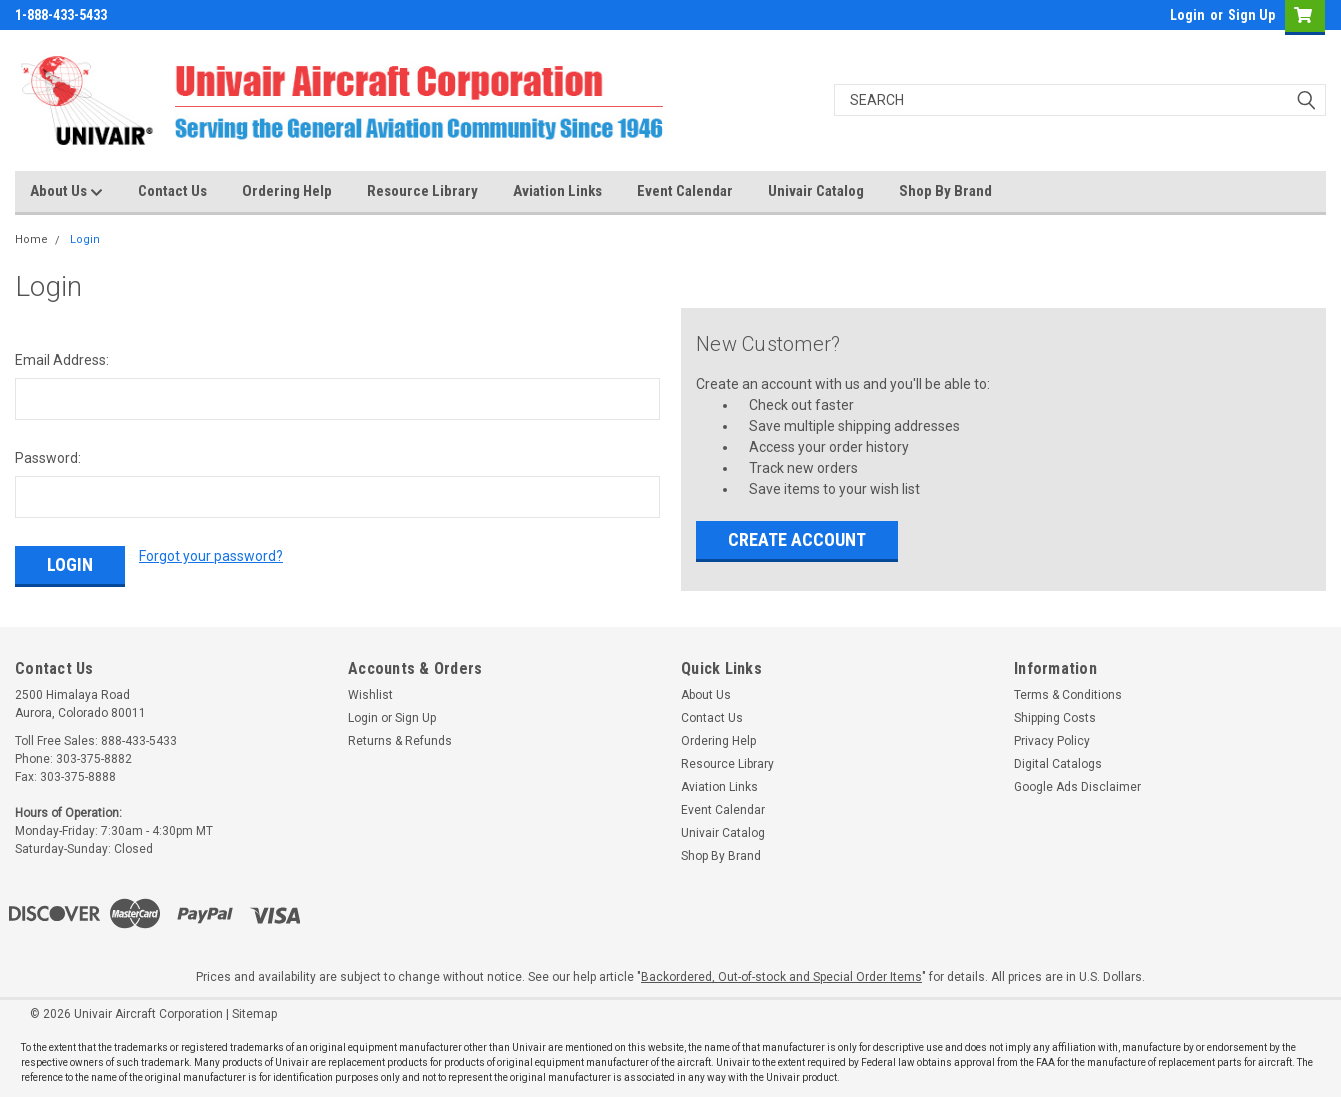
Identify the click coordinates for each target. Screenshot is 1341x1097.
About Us (66, 192)
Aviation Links (557, 191)
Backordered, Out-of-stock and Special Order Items (781, 977)
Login (1187, 15)
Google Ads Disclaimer (1077, 787)
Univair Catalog (816, 191)
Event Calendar (685, 191)
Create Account (797, 539)
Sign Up (1251, 15)
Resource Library (422, 191)
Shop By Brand (945, 191)
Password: (48, 458)
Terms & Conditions (1068, 695)
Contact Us (172, 191)
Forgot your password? (211, 556)
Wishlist (370, 695)
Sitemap (254, 1014)
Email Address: (62, 360)
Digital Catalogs (1058, 764)
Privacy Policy (1052, 741)
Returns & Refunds (400, 741)
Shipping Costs (1055, 718)
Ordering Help (287, 191)
